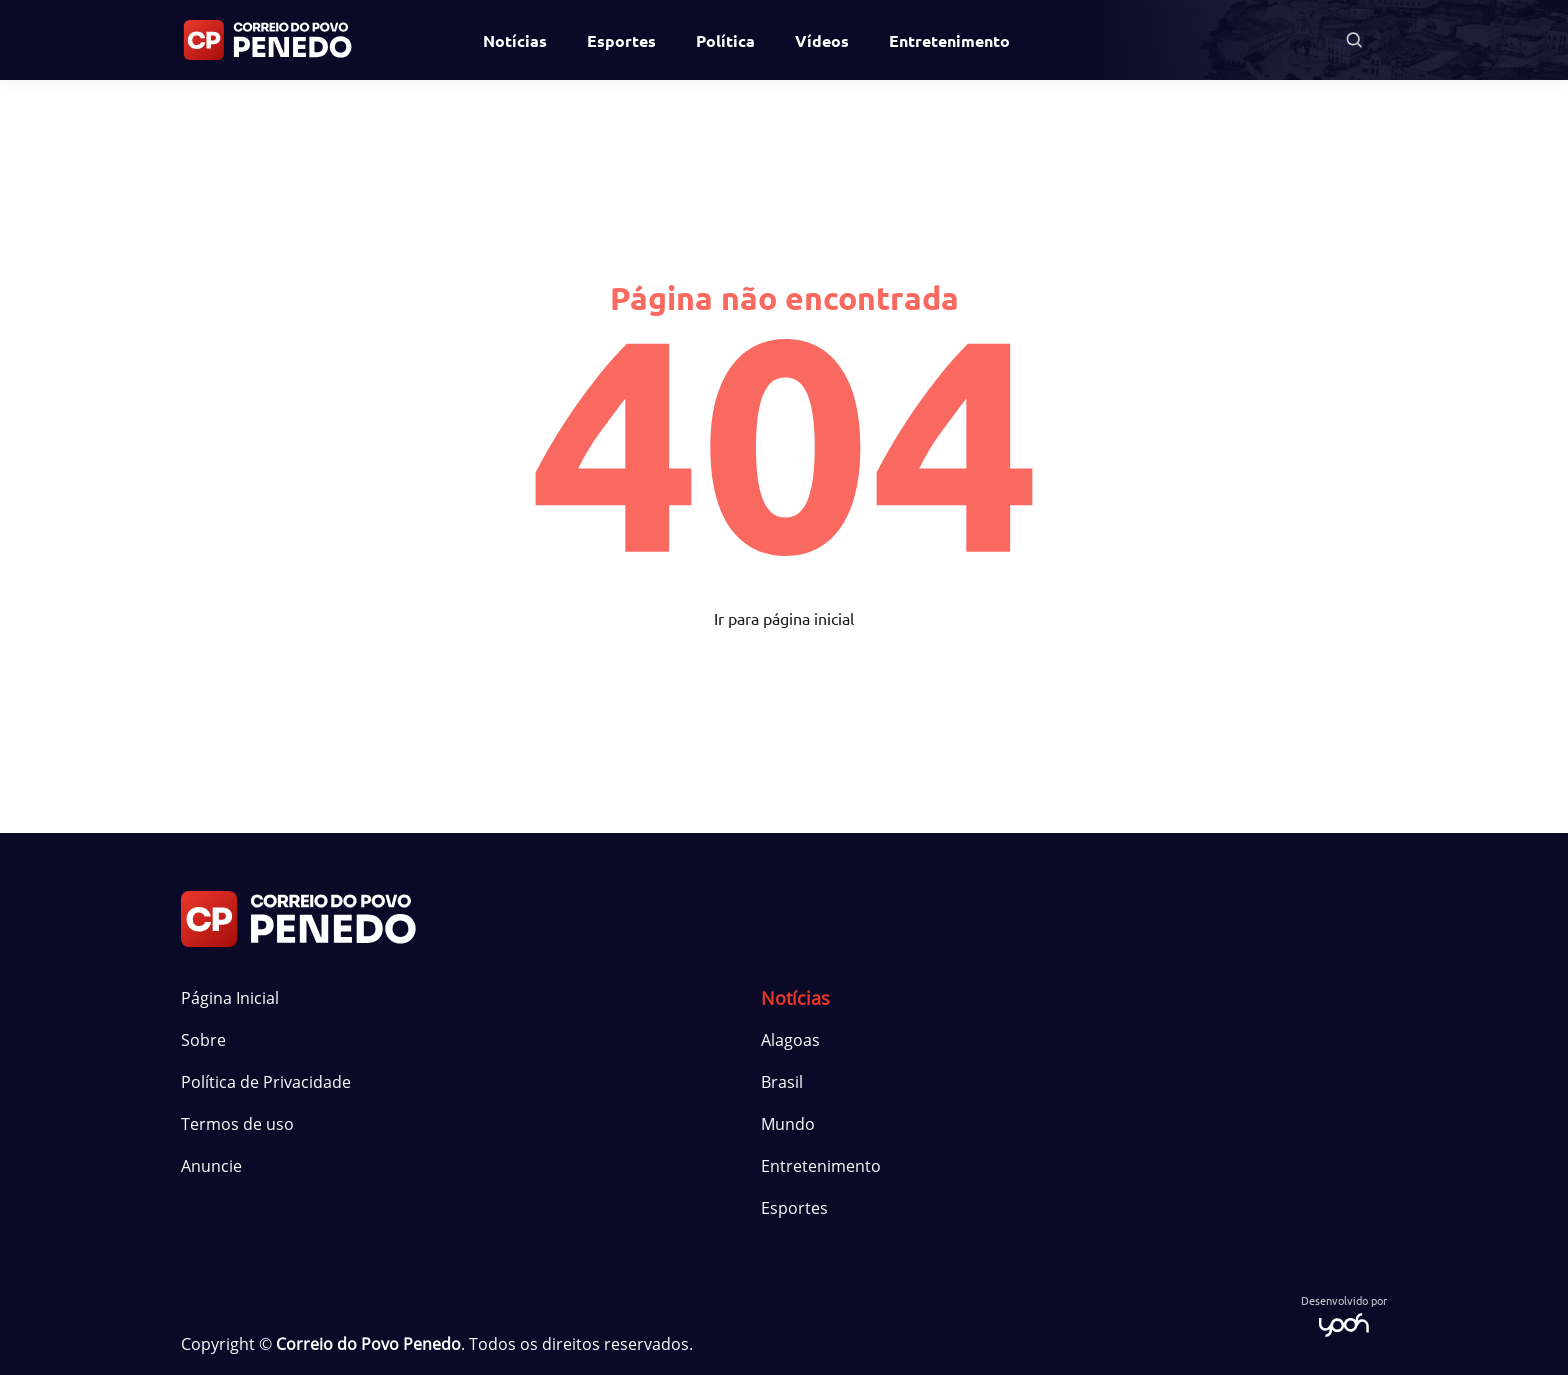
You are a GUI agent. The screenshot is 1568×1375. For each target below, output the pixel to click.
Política (725, 40)
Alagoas (790, 1040)
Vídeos (822, 40)
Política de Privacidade (266, 1082)
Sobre (203, 1040)
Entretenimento (949, 40)
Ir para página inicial (784, 618)
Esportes (621, 40)
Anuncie (211, 1166)
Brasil (782, 1082)
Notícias (515, 40)
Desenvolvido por (1344, 1314)
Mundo (788, 1124)
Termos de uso (237, 1124)
